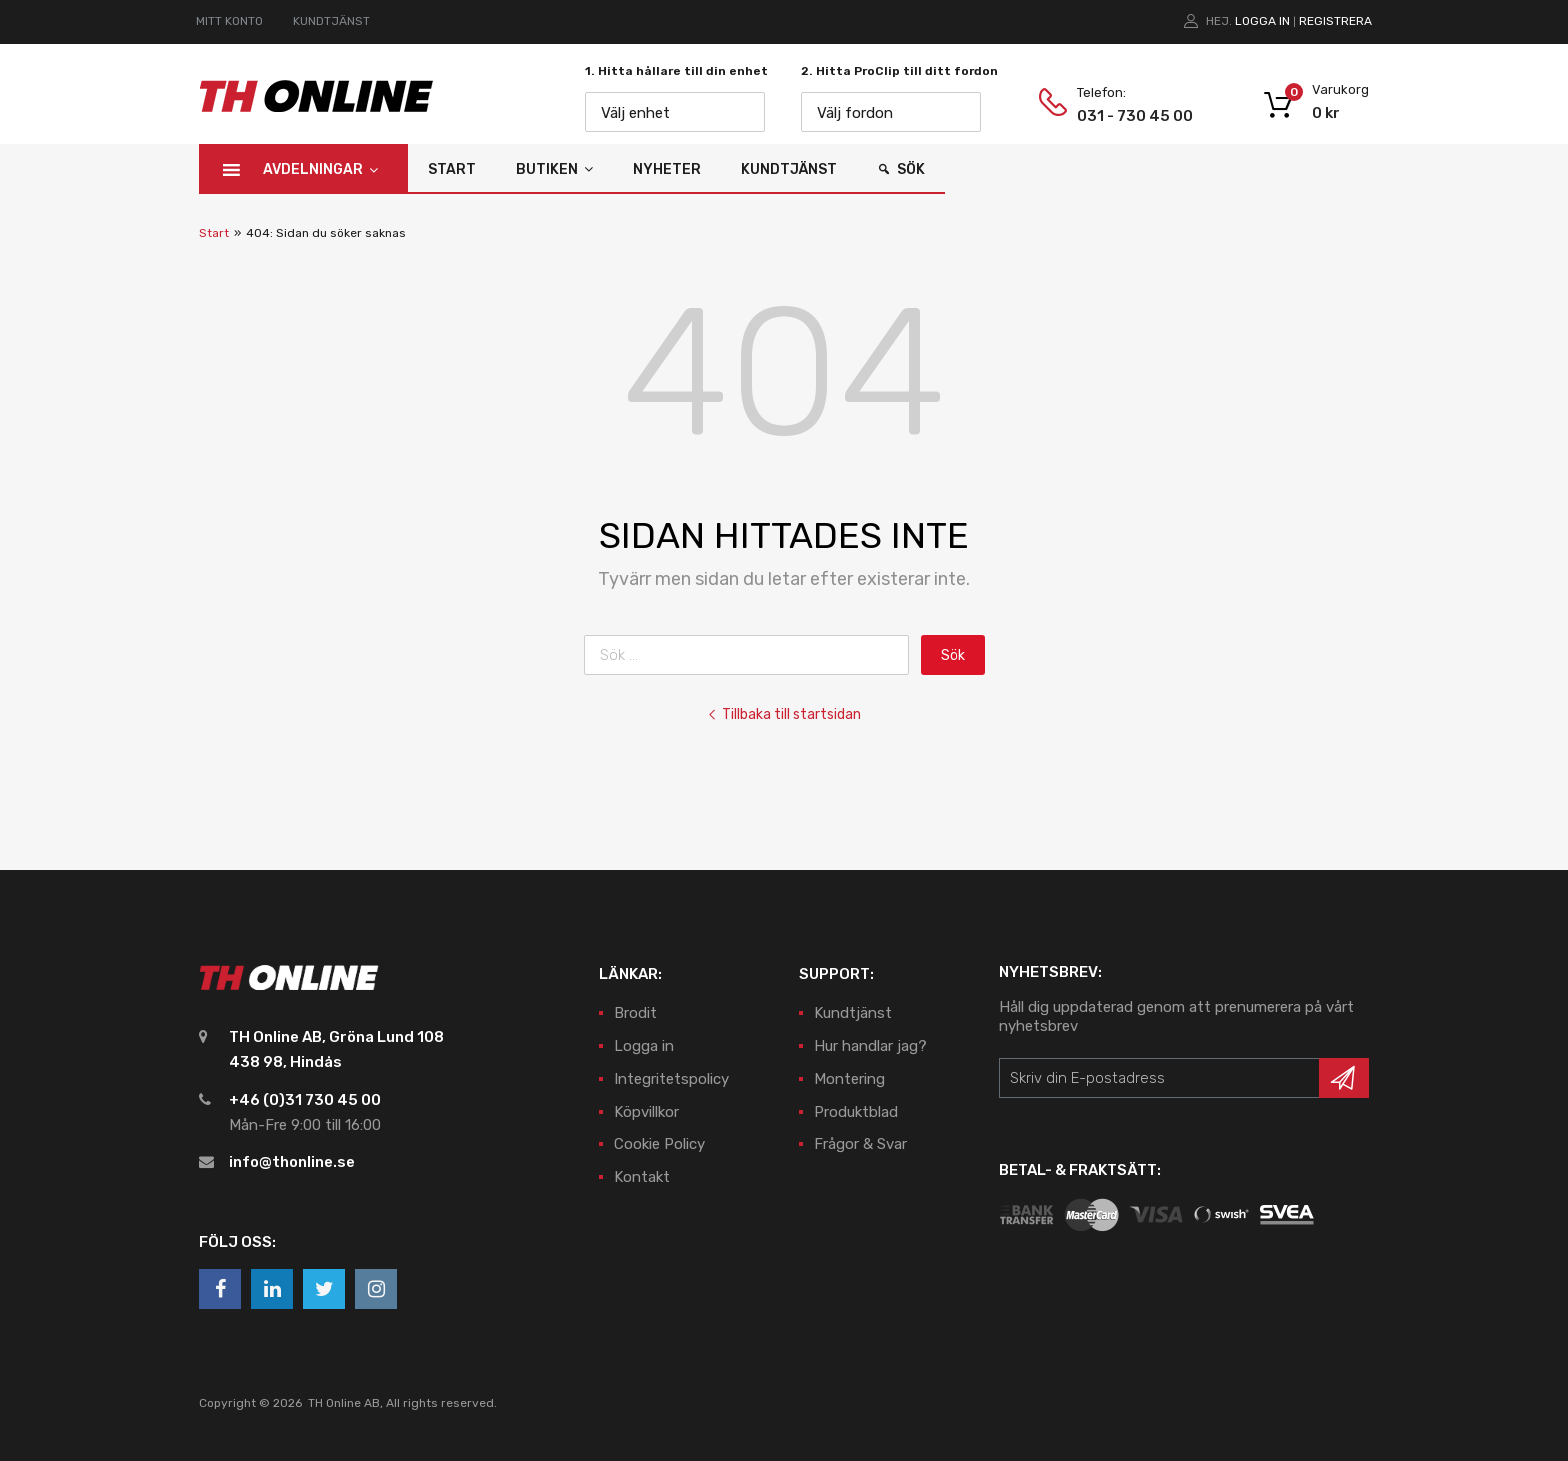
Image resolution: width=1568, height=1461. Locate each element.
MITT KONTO (229, 21)
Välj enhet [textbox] (635, 113)
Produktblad (856, 1112)
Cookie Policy (659, 1144)
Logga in (1262, 21)
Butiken (554, 169)
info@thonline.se (292, 1162)
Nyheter (667, 169)
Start (452, 169)
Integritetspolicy (671, 1079)
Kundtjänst (789, 169)
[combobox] (675, 112)
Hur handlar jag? (870, 1046)
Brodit (635, 1013)
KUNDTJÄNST (331, 21)
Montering (849, 1079)
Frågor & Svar (860, 1144)
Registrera (1335, 21)
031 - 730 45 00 (1126, 116)
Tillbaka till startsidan (784, 714)
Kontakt (642, 1177)
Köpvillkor (646, 1112)
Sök (911, 169)
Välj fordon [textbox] (855, 113)
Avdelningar (320, 169)
